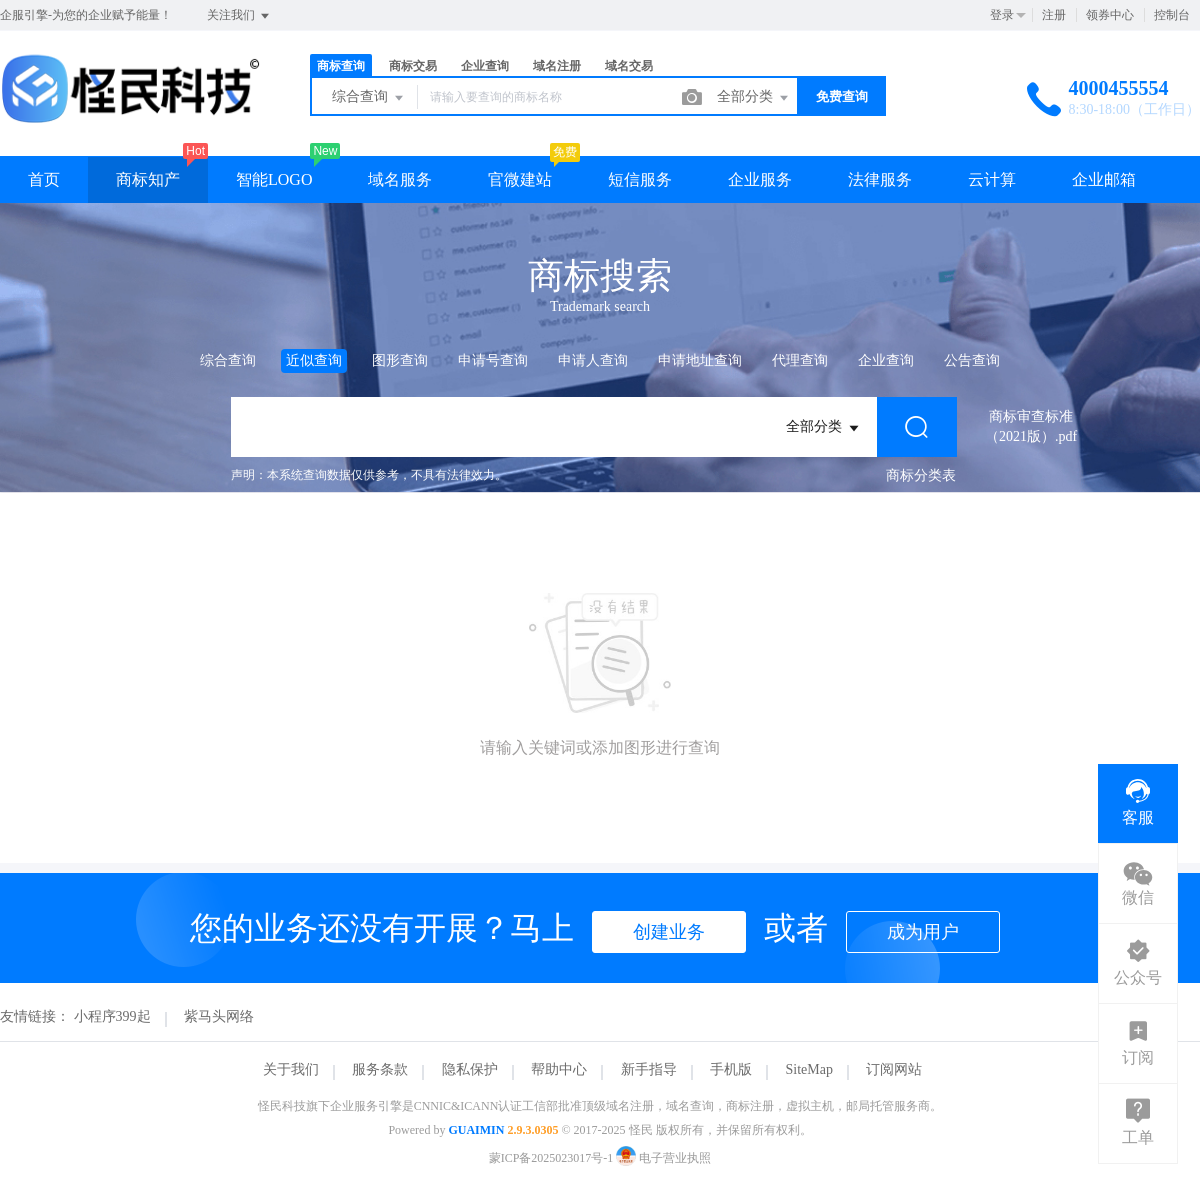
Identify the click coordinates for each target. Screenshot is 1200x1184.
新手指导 (649, 1069)
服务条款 (380, 1069)
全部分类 (754, 98)
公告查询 (972, 360)
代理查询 (800, 360)
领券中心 (1110, 15)
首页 (44, 179)
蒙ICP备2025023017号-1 (551, 1158)
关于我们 (291, 1069)
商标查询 (341, 66)
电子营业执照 (663, 1158)
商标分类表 (921, 475)
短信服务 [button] (640, 179)
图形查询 (400, 360)
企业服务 (760, 179)
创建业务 (669, 932)
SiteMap (809, 1069)
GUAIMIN (476, 1130)
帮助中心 (559, 1069)
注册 (1054, 15)
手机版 (731, 1069)
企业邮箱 (1104, 179)
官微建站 (520, 179)
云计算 (992, 179)
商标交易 (413, 66)
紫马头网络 (219, 1016)
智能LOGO (274, 179)
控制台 (1172, 15)
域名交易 (629, 66)
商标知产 (148, 179)
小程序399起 (112, 1016)
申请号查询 (493, 360)
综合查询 (369, 98)
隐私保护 (470, 1069)
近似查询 (314, 360)
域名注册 (557, 66)
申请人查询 (593, 360)
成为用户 (923, 932)
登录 (1002, 15)
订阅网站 (894, 1069)
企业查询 (485, 66)
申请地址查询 (700, 360)
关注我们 (239, 16)
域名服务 (400, 179)
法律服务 (880, 179)
